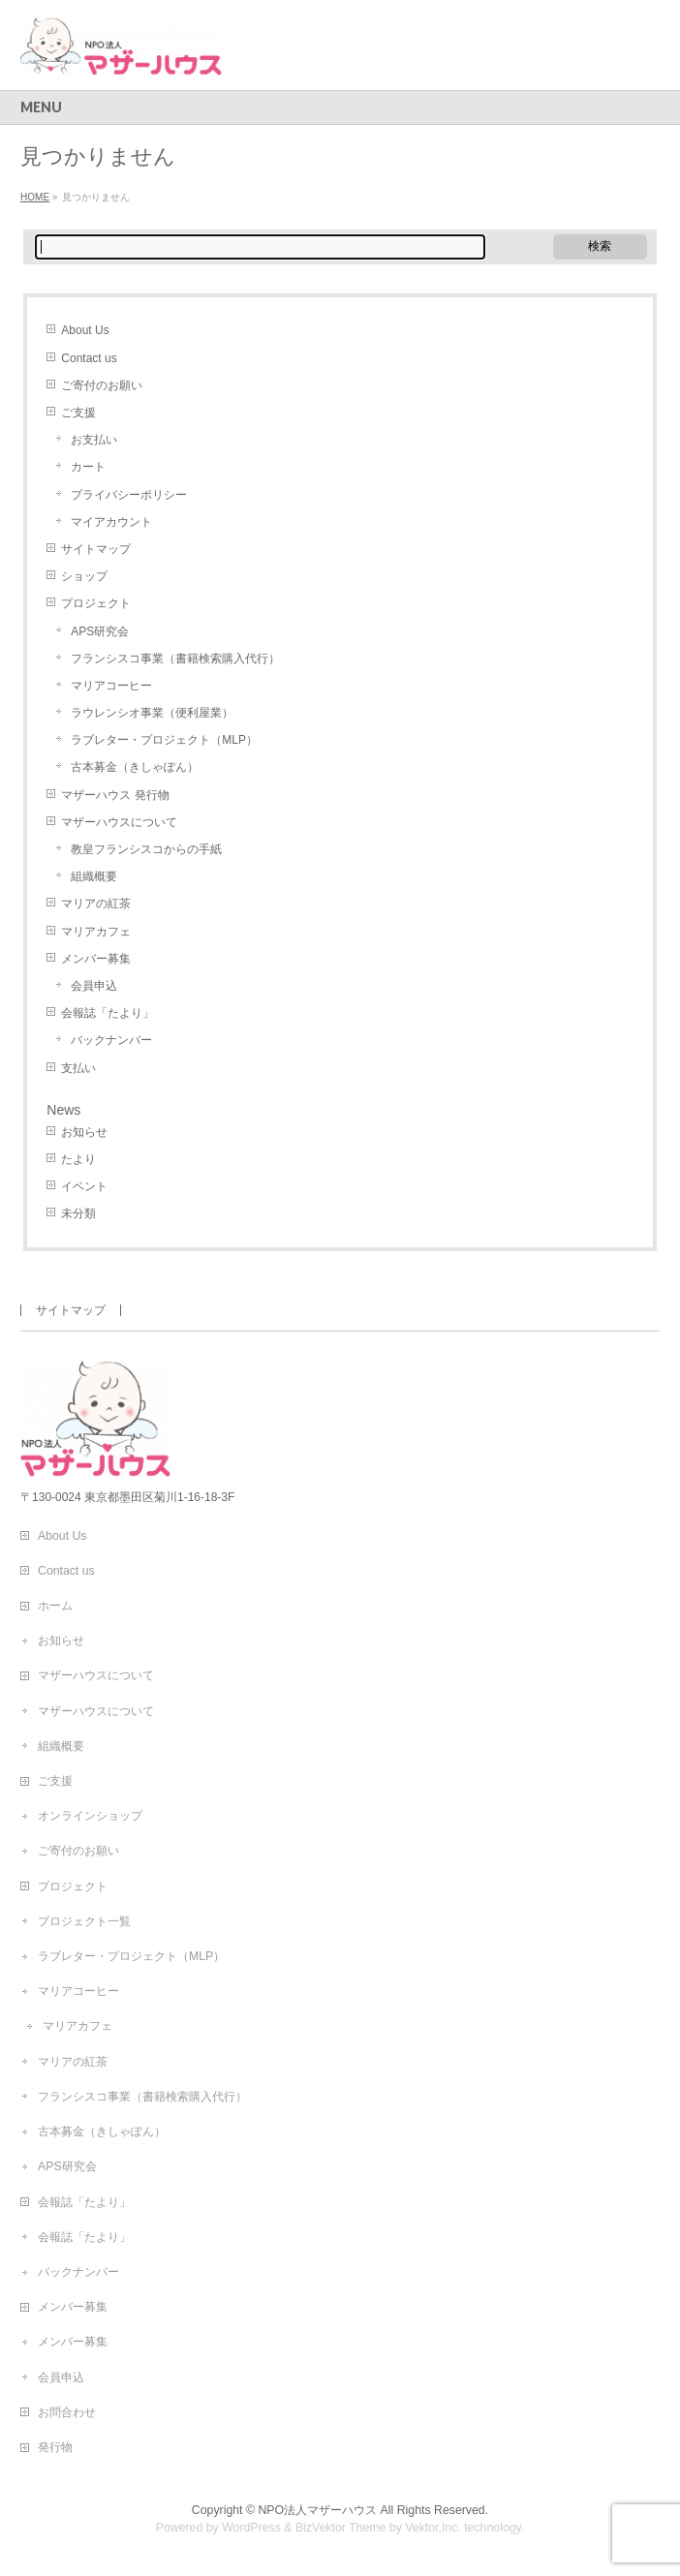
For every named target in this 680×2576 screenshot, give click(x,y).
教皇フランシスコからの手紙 (146, 849)
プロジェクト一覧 (84, 1921)
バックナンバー (111, 1040)
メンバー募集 (96, 959)
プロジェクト (96, 603)
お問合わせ (67, 2412)
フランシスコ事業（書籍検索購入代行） (175, 658)
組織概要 (94, 876)
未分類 (78, 1213)
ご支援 (78, 412)
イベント (84, 1186)
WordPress (251, 2527)
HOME (34, 197)
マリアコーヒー (111, 685)
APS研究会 (100, 631)
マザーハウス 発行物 (115, 795)
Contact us (88, 358)
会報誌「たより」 (107, 1013)
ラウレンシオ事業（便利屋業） (152, 713)
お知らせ (84, 1132)
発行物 (55, 2447)
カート (88, 467)
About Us (84, 330)
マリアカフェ (96, 931)
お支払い (94, 439)
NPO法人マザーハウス (317, 2510)
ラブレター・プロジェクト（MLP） (164, 740)
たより (78, 1159)
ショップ (84, 576)
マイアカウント (111, 522)
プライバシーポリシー (129, 495)
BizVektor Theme (340, 2527)
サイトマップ (96, 549)
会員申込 (94, 986)
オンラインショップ (90, 1816)
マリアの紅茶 (96, 903)
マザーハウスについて (119, 822)
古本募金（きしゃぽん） (135, 767)
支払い (78, 1068)
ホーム (55, 1605)
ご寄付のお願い (101, 385)
